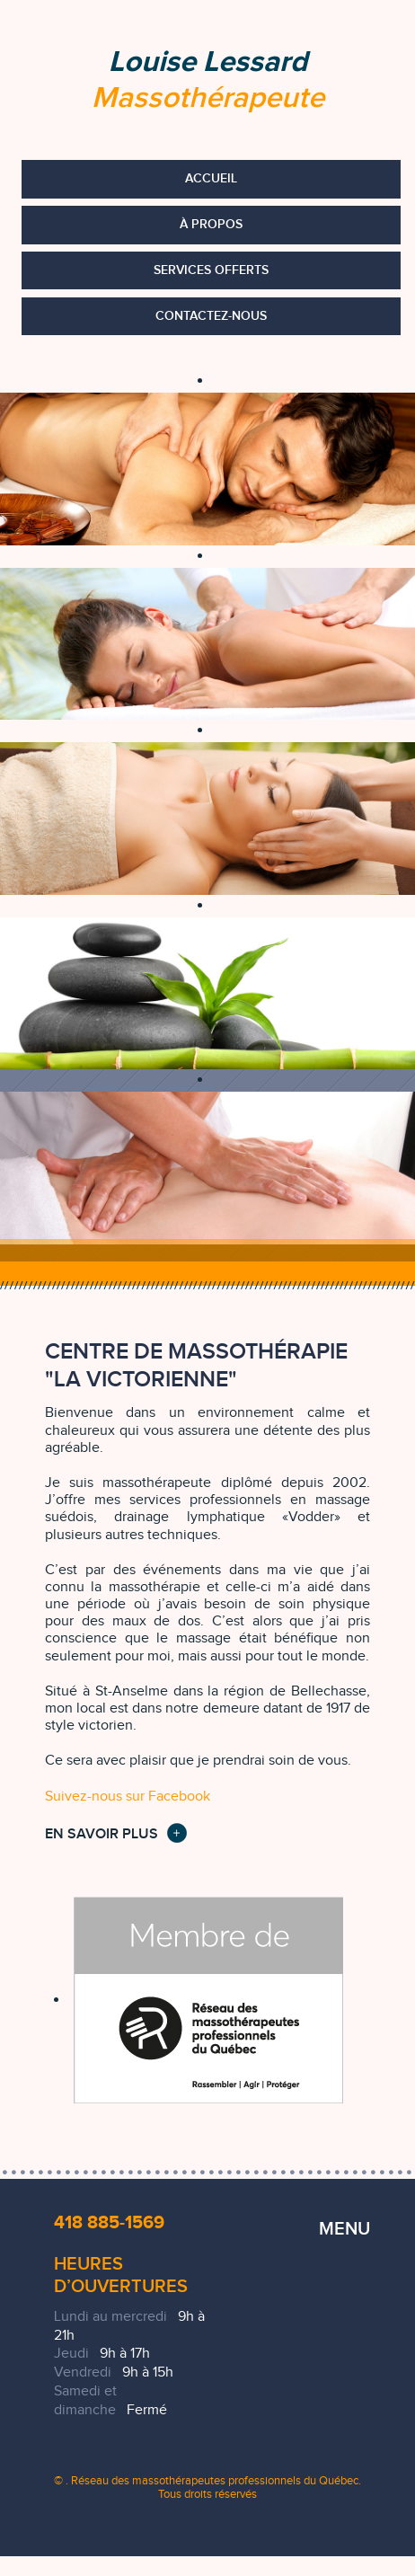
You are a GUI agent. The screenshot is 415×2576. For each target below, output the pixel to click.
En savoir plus (101, 1834)
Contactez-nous (211, 315)
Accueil (211, 178)
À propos (211, 224)
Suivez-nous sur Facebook (127, 1796)
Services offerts (211, 270)
